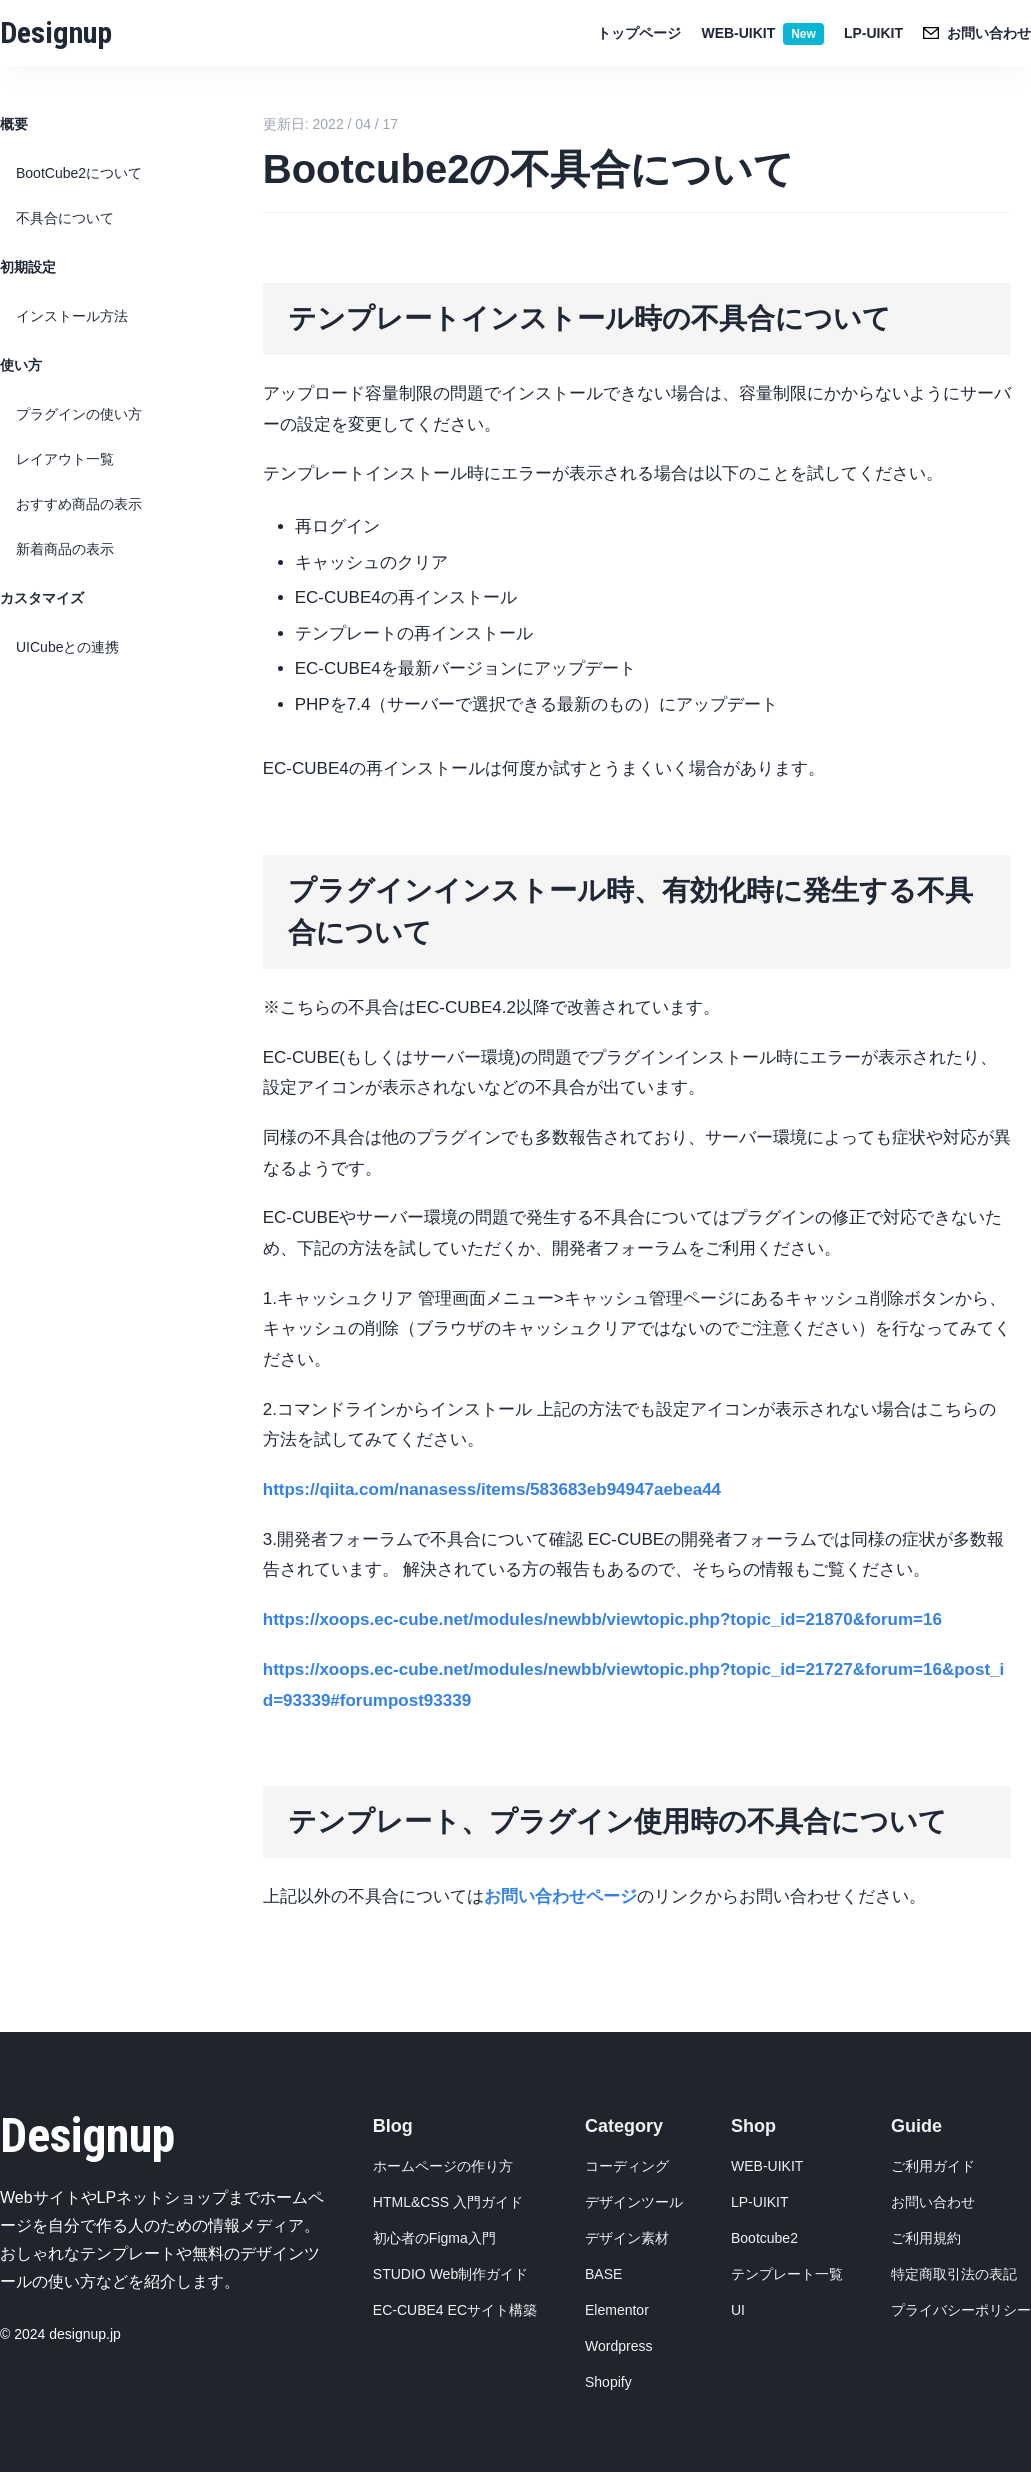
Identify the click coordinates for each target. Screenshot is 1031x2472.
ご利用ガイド (933, 2166)
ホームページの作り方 (443, 2166)
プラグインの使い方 (79, 414)
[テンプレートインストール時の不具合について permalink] (253, 291)
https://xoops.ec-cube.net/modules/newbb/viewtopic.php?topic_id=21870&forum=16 (602, 1619)
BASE (603, 2274)
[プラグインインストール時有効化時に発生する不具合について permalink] (253, 863)
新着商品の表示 (65, 549)
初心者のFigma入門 (434, 2238)
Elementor (617, 2310)
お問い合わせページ (560, 1896)
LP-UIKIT (873, 33)
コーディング (627, 2166)
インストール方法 (72, 316)
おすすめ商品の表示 (79, 504)
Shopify (608, 2382)
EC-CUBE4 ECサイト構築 (455, 2310)
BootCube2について (79, 173)
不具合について (65, 218)
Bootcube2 (764, 2238)
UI (738, 2310)
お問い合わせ (933, 2202)
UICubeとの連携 (67, 647)
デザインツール (634, 2202)
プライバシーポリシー (961, 2310)
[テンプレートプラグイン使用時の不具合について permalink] (253, 1794)
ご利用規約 (926, 2238)
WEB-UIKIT (762, 33)
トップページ (639, 33)
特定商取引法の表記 (954, 2274)
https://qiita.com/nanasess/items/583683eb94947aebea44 (492, 1489)
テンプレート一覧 (787, 2274)
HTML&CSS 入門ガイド (448, 2202)
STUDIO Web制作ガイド (450, 2274)
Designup (56, 32)
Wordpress (618, 2346)
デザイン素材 (627, 2238)
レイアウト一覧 (65, 459)
